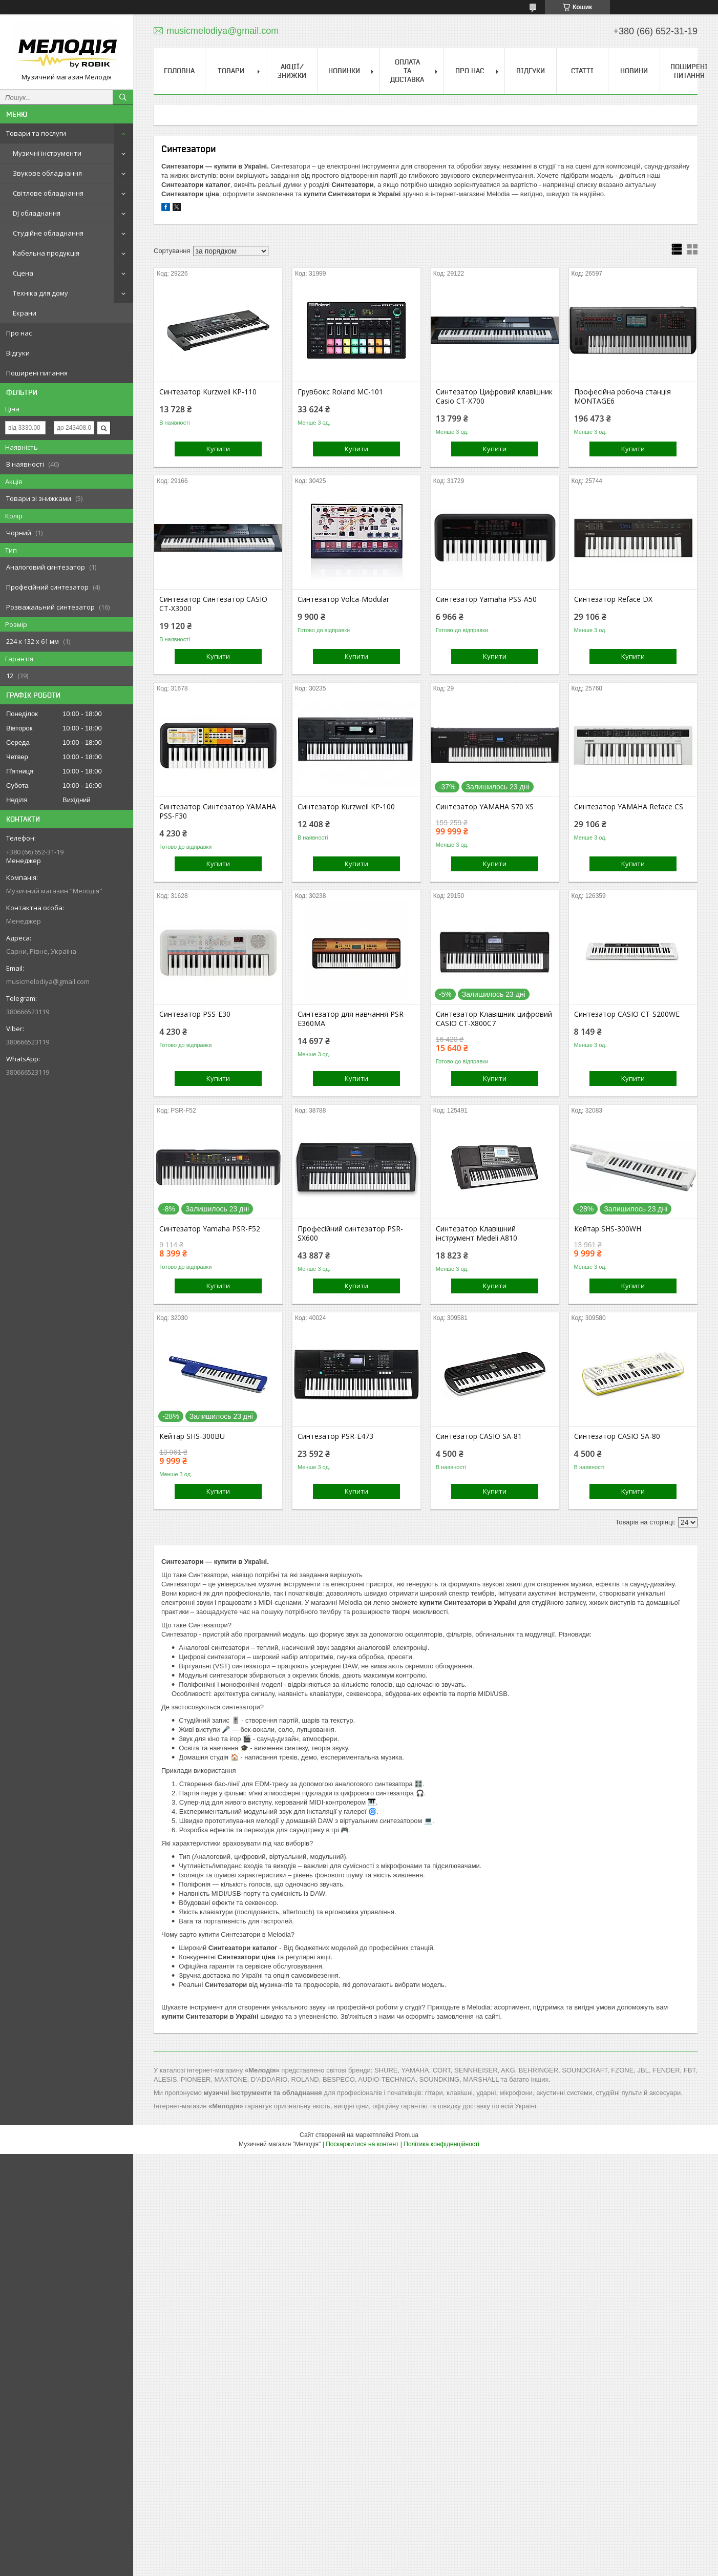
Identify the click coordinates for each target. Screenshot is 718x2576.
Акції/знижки (292, 70)
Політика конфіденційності (441, 2144)
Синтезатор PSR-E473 (335, 1436)
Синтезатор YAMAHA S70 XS (485, 806)
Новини (634, 71)
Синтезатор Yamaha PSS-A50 (486, 599)
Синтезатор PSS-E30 (194, 1014)
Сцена (23, 273)
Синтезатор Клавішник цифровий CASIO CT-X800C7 (494, 1019)
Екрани (24, 313)
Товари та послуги (36, 133)
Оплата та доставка (407, 70)
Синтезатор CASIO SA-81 (479, 1436)
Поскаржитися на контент (362, 2144)
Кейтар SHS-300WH (607, 1228)
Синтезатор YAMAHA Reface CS (628, 806)
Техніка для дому (40, 293)
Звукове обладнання (47, 173)
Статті (582, 71)
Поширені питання (37, 373)
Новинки (344, 71)
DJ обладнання (36, 213)
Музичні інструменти (47, 153)
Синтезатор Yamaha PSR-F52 (209, 1228)
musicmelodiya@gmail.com (48, 981)
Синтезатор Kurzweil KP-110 (208, 391)
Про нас (19, 333)
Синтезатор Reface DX (613, 599)
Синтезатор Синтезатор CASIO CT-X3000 (213, 604)
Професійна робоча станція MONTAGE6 (622, 396)
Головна (179, 71)
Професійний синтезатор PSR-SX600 (350, 1233)
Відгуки (18, 353)
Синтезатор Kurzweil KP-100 (346, 806)
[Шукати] (123, 97)
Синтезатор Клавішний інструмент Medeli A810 (476, 1233)
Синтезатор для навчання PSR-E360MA (352, 1019)
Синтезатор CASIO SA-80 (617, 1436)
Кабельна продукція (46, 253)
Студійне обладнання (48, 233)
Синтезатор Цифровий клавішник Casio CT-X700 (494, 396)
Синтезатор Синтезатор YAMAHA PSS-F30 (217, 811)
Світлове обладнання (48, 193)
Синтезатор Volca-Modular (343, 599)
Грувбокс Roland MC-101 (340, 391)
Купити (218, 448)
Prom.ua (406, 2135)
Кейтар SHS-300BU (192, 1436)
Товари (231, 71)
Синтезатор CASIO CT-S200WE (627, 1014)
